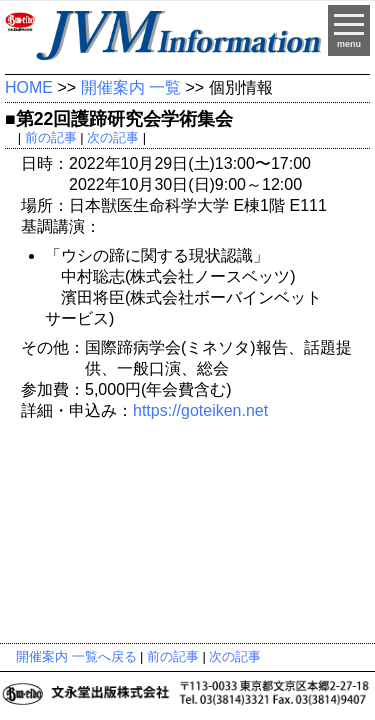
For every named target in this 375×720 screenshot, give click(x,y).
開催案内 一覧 (131, 87)
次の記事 (113, 137)
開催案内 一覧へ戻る (76, 656)
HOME (29, 87)
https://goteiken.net (200, 410)
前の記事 (51, 137)
